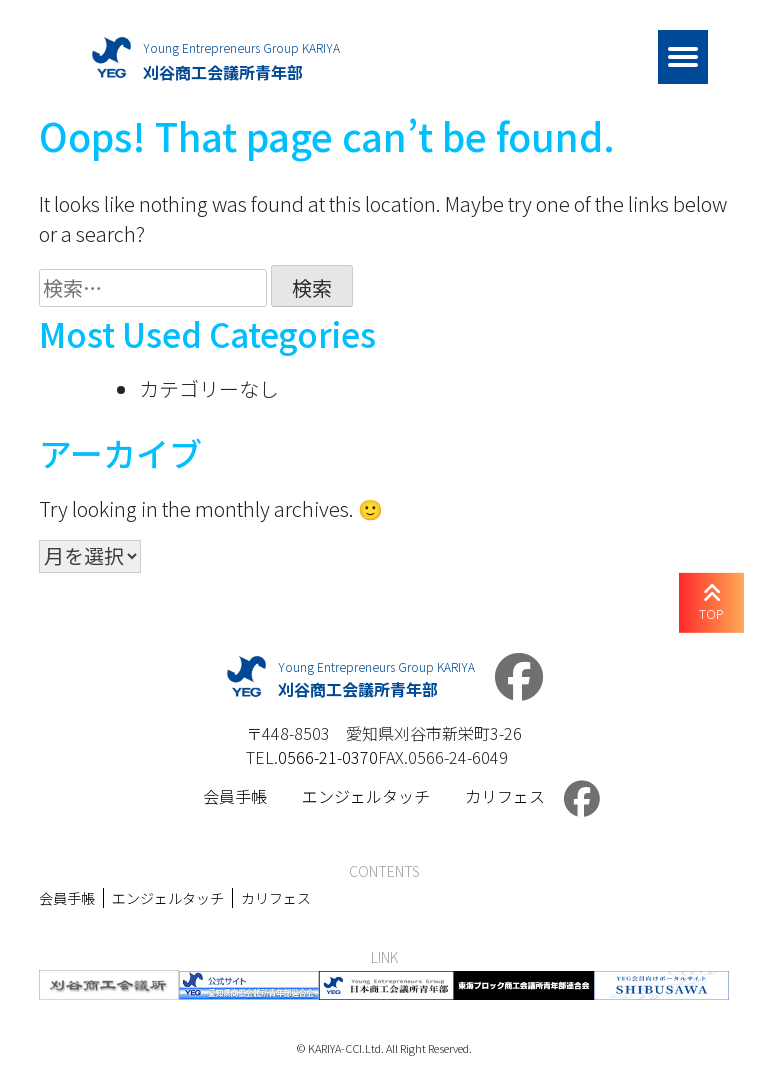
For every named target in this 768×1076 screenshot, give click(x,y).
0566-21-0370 (328, 757)
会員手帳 (235, 796)
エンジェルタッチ (366, 796)
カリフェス (505, 796)
